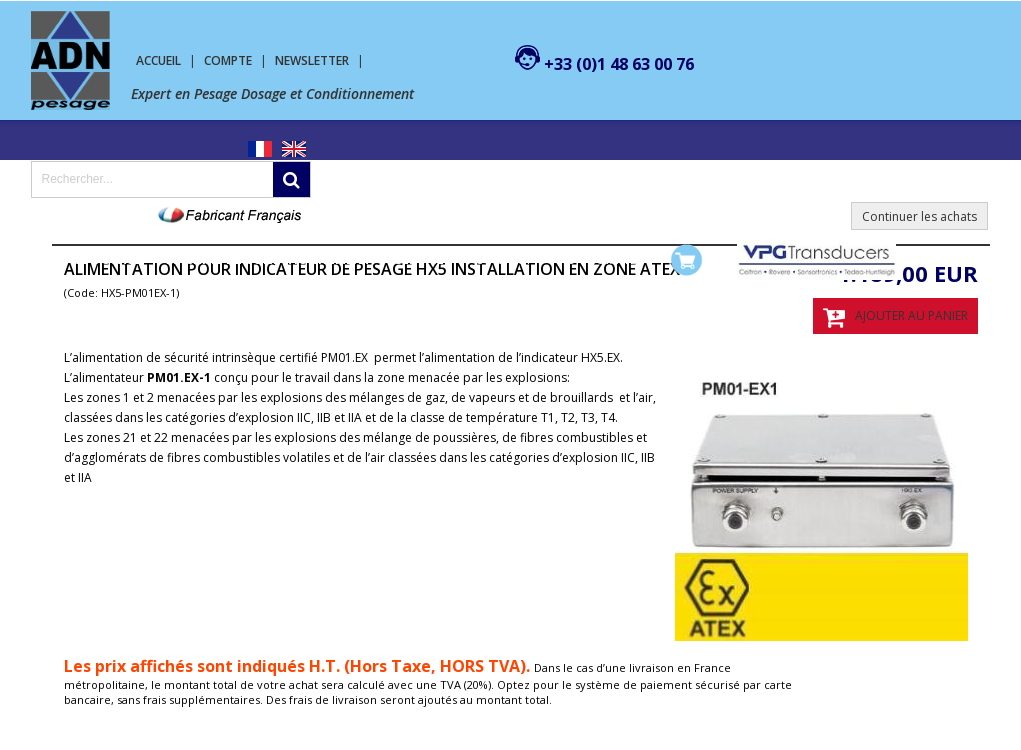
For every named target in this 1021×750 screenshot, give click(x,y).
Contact (503, 259)
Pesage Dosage (92, 259)
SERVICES (423, 259)
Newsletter (312, 60)
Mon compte (596, 259)
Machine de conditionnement (268, 259)
